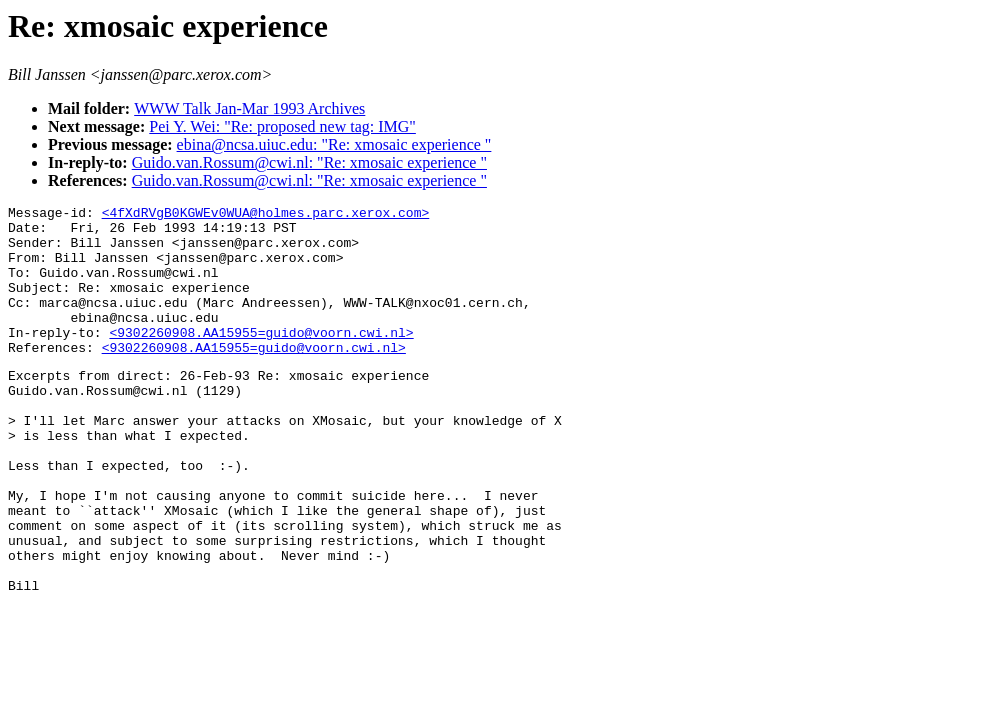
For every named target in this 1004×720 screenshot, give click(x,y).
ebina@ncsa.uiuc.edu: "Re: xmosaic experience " (334, 144)
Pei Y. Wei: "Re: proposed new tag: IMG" (282, 126)
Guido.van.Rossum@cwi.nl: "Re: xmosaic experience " (309, 162)
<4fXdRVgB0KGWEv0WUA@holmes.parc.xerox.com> (266, 215)
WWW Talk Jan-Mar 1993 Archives (249, 108)
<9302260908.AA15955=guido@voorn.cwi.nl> (261, 359)
